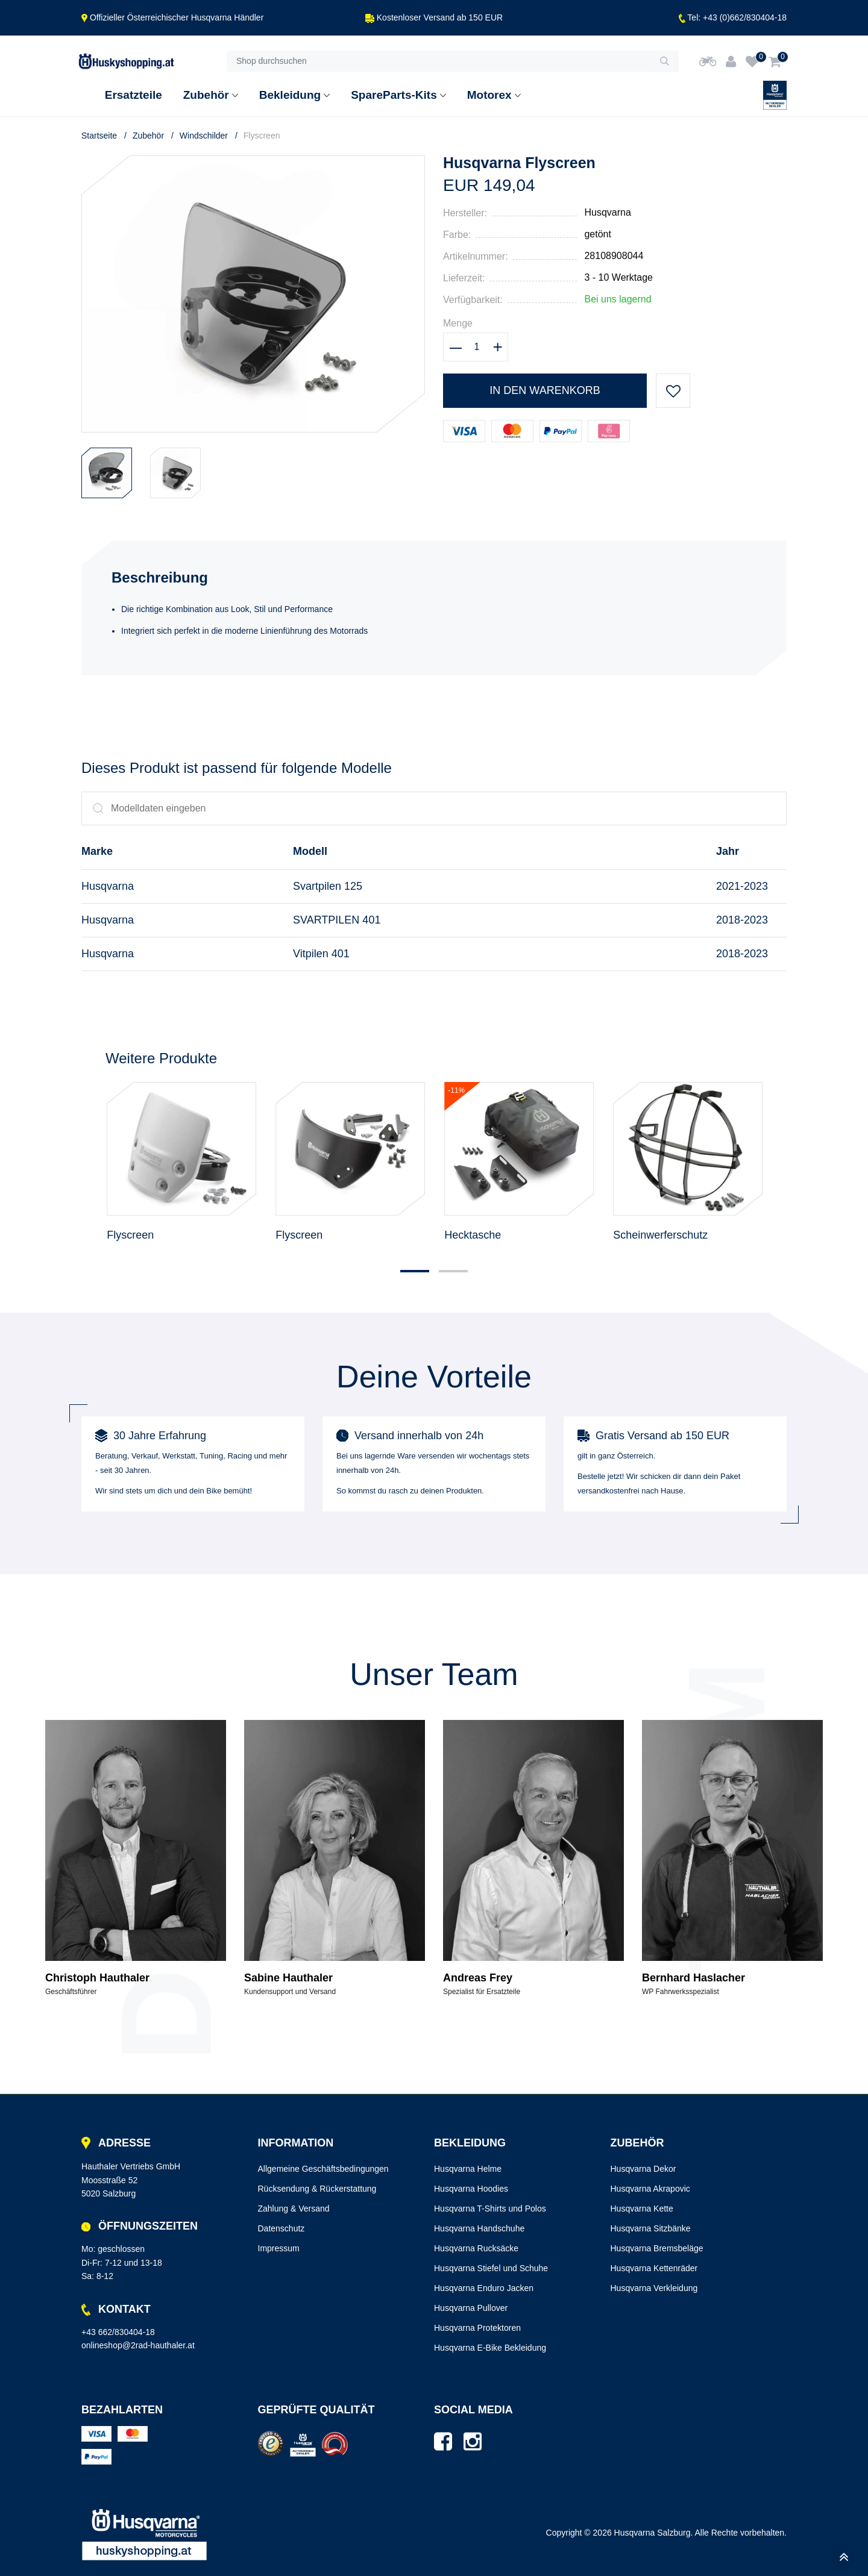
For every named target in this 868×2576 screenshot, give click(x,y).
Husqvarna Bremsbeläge (657, 2248)
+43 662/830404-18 (118, 2332)
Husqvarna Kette (642, 2208)
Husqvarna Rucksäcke (476, 2248)
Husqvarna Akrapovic (650, 2188)
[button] (414, 1271)
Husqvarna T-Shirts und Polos (490, 2208)
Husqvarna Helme (468, 2169)
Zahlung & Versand (294, 2208)
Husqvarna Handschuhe (479, 2228)
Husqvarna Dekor (643, 2169)
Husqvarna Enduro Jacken (483, 2288)
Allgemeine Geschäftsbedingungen (323, 2169)
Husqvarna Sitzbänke (651, 2228)
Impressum (279, 2248)
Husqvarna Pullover (471, 2308)
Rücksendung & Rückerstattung (317, 2188)
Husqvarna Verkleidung (654, 2288)
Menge (458, 323)
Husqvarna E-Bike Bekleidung (490, 2347)
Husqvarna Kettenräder (654, 2268)
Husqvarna (607, 212)
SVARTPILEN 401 (336, 920)
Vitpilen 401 (321, 954)
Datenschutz (281, 2228)
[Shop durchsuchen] (438, 61)
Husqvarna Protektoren (477, 2328)
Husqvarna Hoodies (471, 2188)
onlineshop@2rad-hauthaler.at (138, 2345)
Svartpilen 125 (327, 886)
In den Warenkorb (544, 390)
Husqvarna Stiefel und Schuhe (491, 2268)
